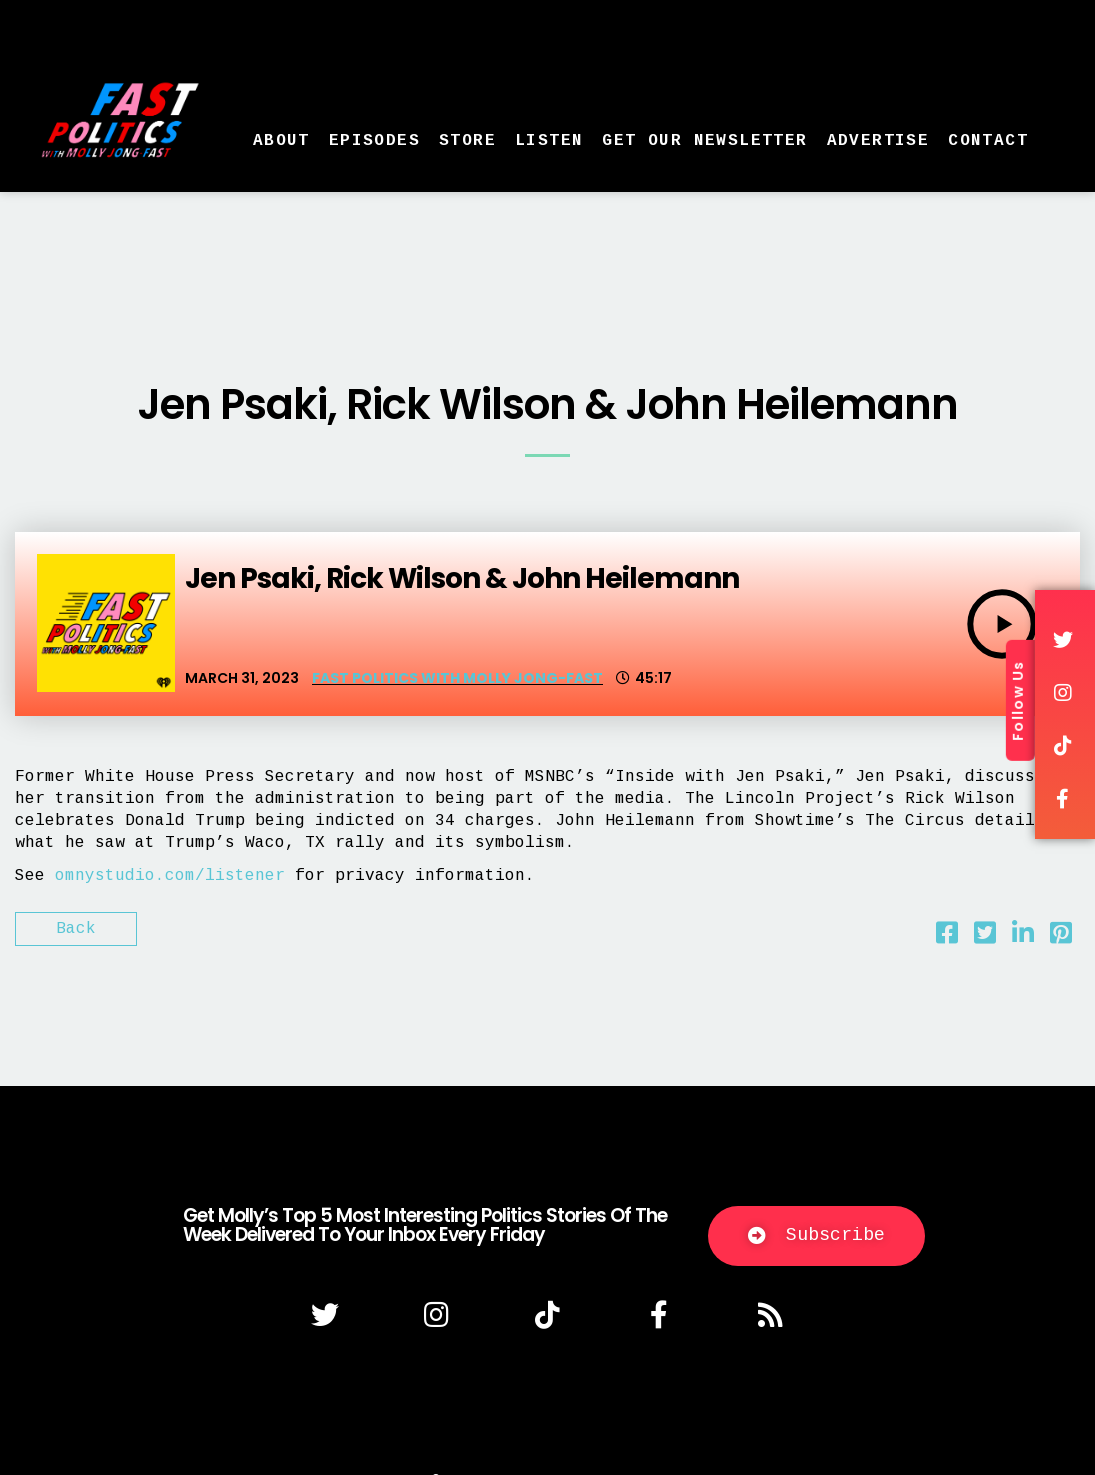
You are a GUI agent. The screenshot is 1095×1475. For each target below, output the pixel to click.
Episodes (374, 141)
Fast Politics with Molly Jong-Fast (457, 678)
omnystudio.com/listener (170, 876)
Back (76, 929)
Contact (988, 141)
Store (467, 141)
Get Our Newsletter (704, 141)
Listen (549, 141)
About (281, 141)
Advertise (878, 141)
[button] (816, 1236)
